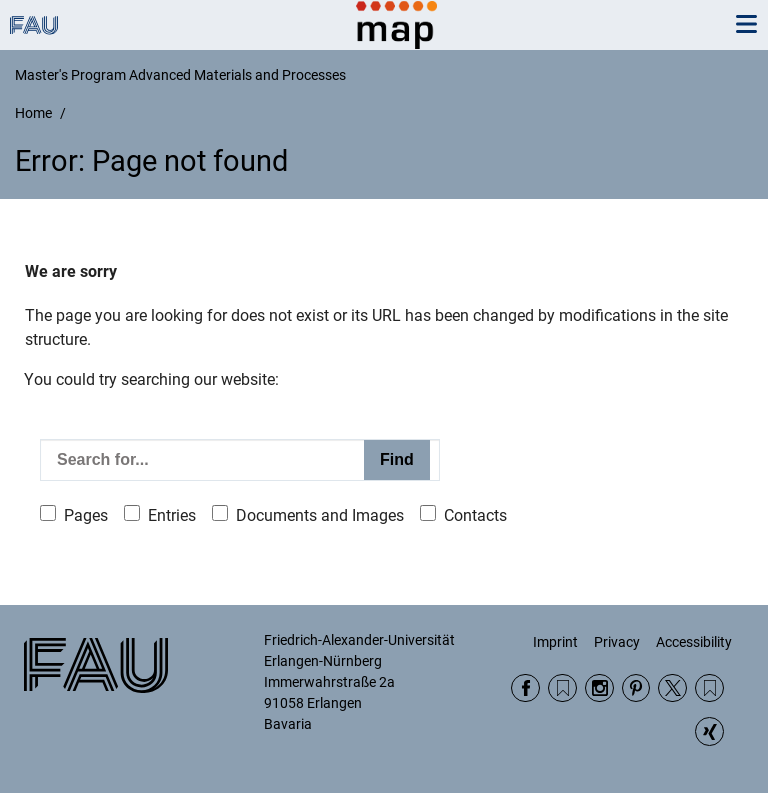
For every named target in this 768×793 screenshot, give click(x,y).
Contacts (475, 515)
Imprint (555, 642)
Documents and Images (320, 515)
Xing (709, 731)
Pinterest (636, 688)
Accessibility (694, 642)
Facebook (525, 688)
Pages (86, 515)
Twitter (672, 688)
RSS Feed (562, 688)
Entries (172, 515)
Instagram (599, 688)
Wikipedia (709, 688)
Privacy (617, 642)
